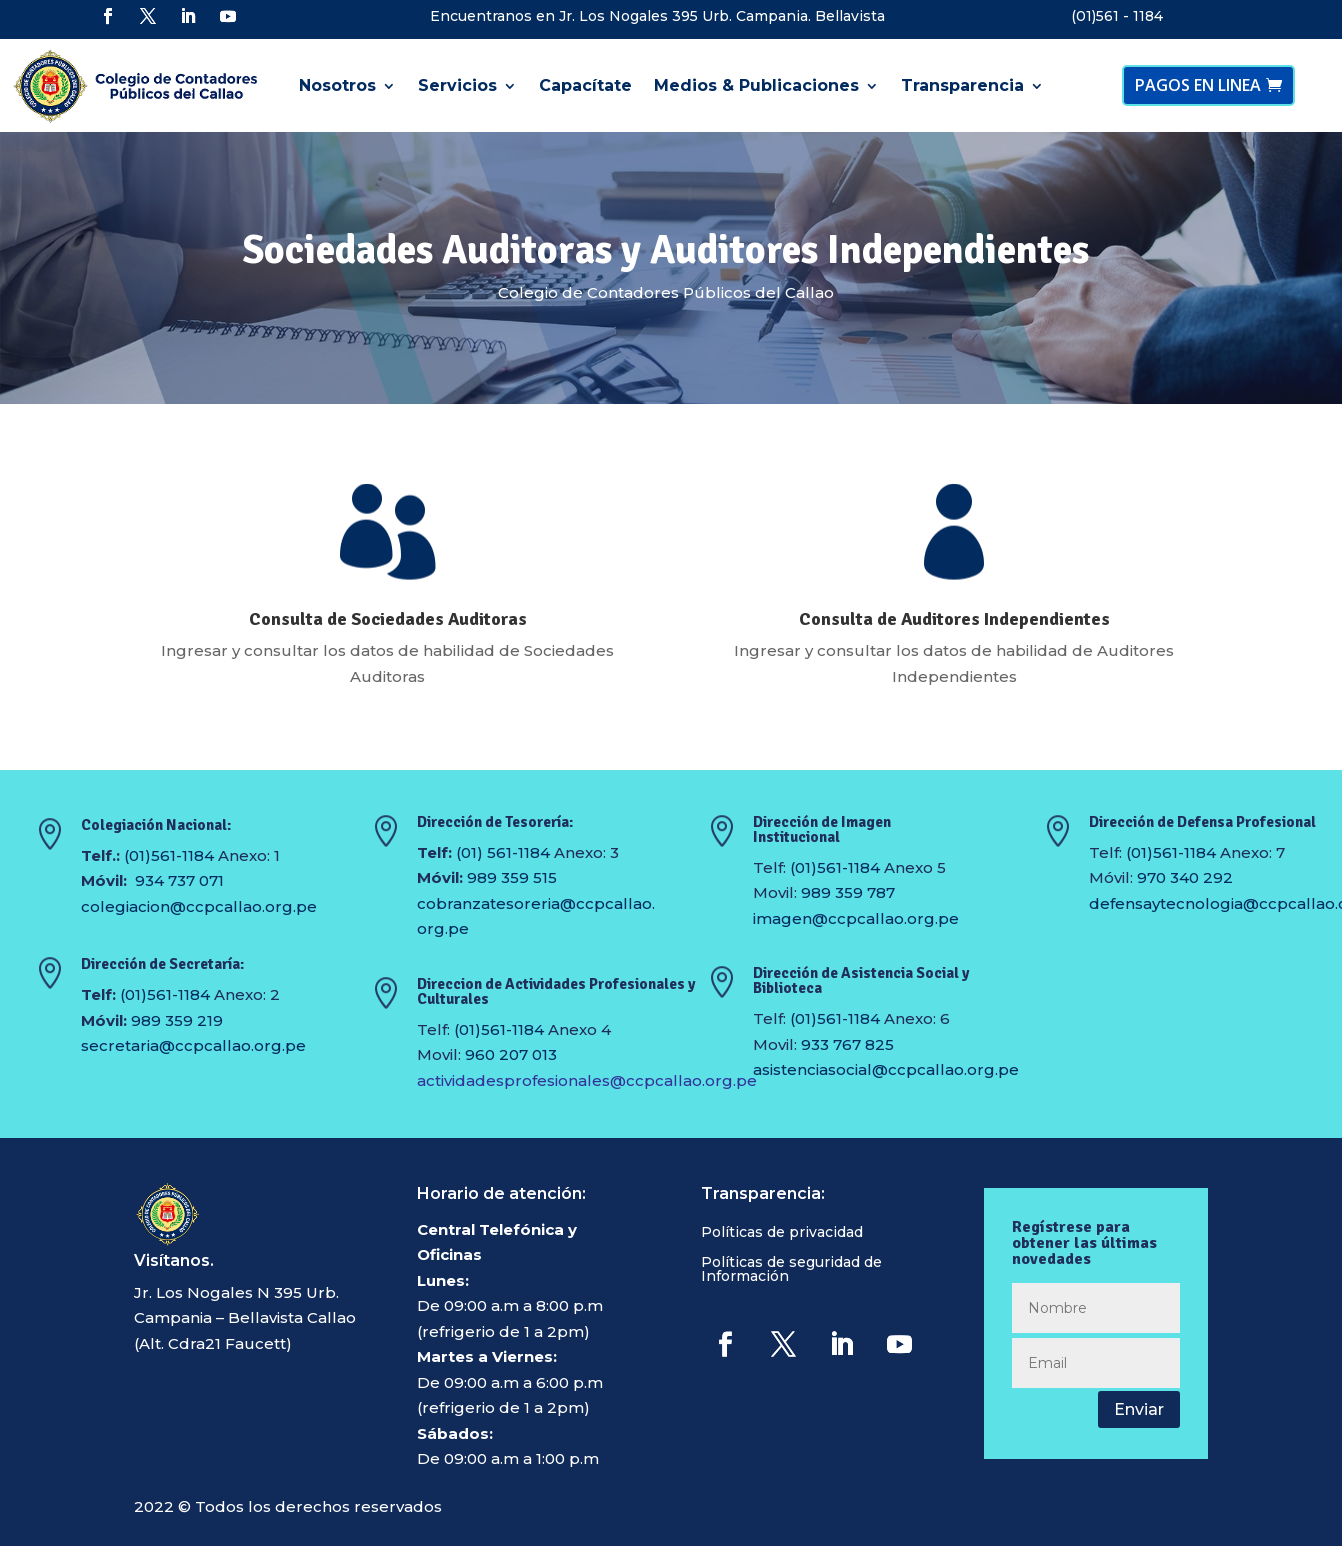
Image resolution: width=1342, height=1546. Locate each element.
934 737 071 (179, 880)
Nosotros (337, 85)
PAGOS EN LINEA (1198, 85)
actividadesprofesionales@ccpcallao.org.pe (587, 1080)
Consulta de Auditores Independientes (954, 619)
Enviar (1139, 1409)
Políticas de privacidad (782, 1233)
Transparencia (962, 85)
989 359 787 (848, 892)
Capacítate (585, 85)
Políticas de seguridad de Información (791, 1270)
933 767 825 (847, 1044)
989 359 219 (177, 1020)
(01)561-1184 (169, 855)
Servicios (457, 85)
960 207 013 (511, 1054)
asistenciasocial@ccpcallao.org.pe (886, 1069)
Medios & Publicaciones (756, 85)
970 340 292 (1185, 877)
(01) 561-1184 (503, 852)
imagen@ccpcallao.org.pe (856, 918)
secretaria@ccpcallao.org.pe (193, 1045)
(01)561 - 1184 (1117, 16)
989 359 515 (512, 877)
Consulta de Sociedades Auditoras (388, 619)
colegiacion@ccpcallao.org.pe (199, 906)
